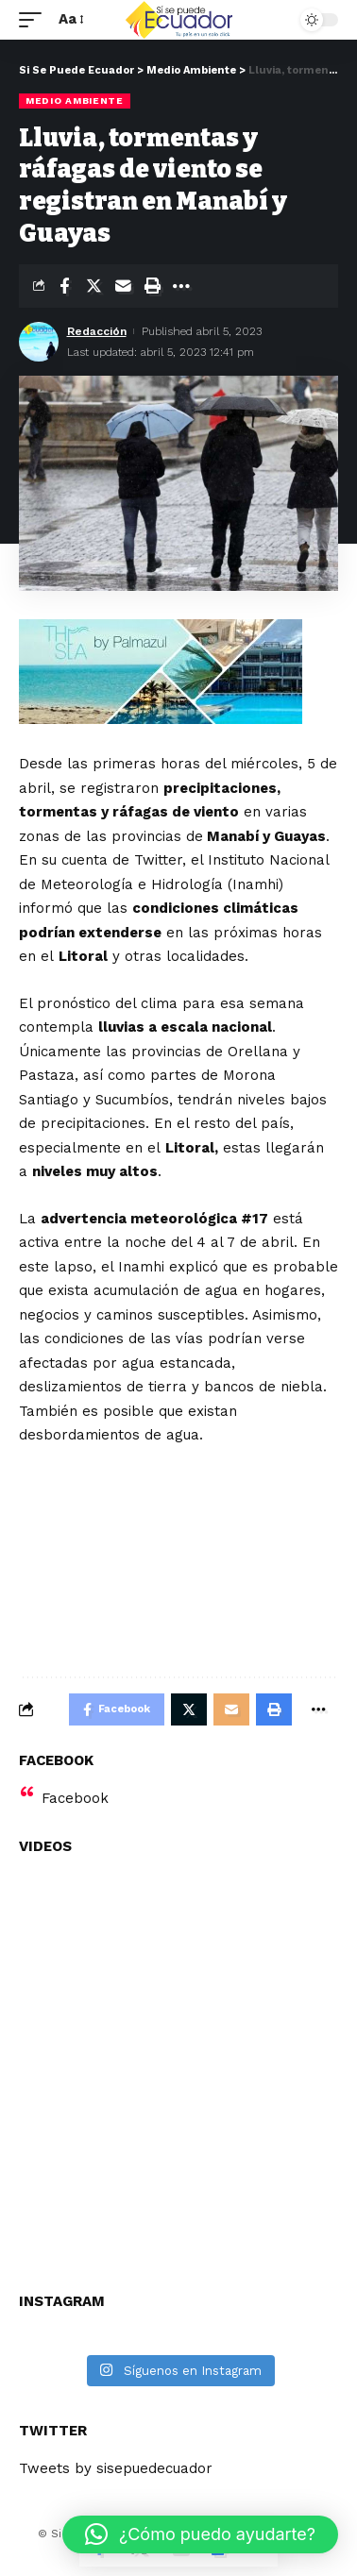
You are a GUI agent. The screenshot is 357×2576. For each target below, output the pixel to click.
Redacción (97, 331)
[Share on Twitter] (93, 286)
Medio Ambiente (75, 100)
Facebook (75, 1798)
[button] (200, 2534)
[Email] (123, 286)
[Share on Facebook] (64, 286)
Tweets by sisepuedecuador (115, 2468)
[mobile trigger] (35, 20)
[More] (181, 286)
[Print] (152, 286)
